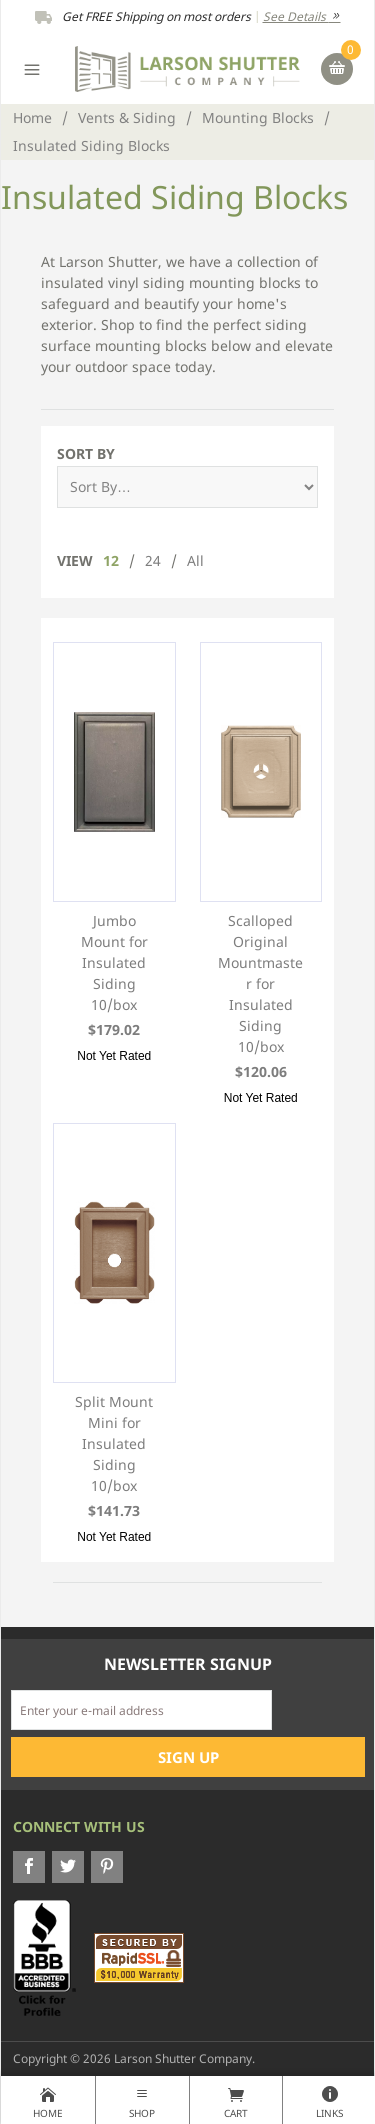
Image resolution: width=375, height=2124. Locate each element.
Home (32, 117)
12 (111, 560)
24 (153, 560)
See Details (302, 16)
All (195, 560)
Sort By (86, 453)
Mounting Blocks (258, 117)
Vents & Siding (127, 117)
